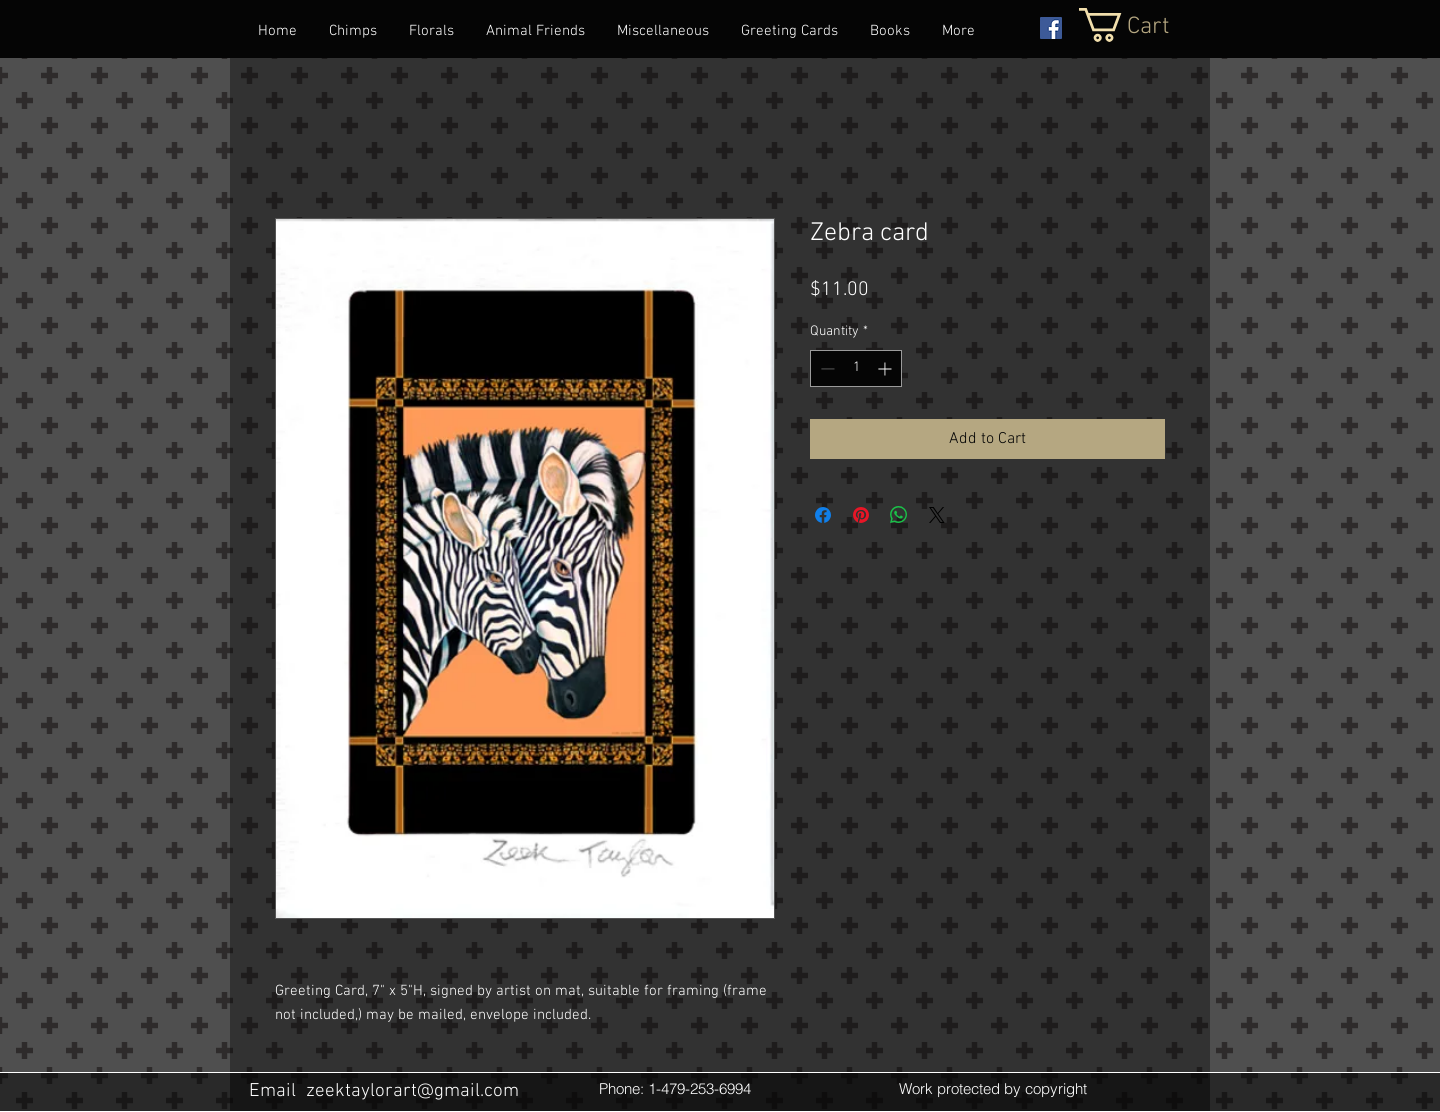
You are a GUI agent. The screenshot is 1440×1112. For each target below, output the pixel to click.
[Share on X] (937, 515)
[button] (1145, 25)
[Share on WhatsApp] (899, 515)
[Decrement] (825, 368)
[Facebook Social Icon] (1051, 28)
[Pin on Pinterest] (861, 515)
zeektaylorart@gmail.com (412, 1091)
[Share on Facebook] (823, 515)
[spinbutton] (856, 368)
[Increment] (886, 368)
